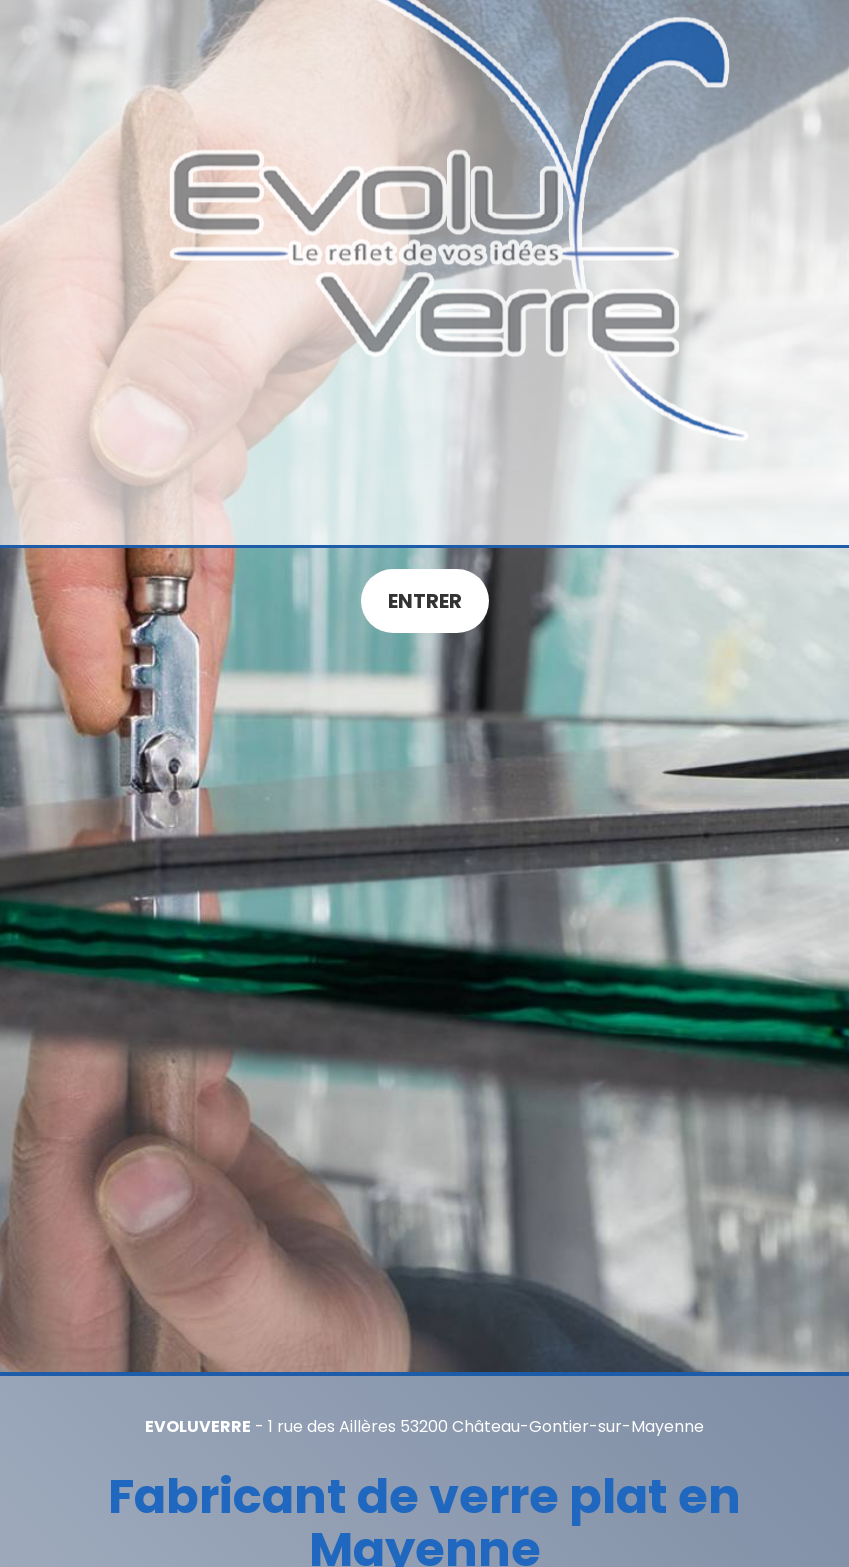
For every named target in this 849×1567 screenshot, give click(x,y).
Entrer (425, 601)
